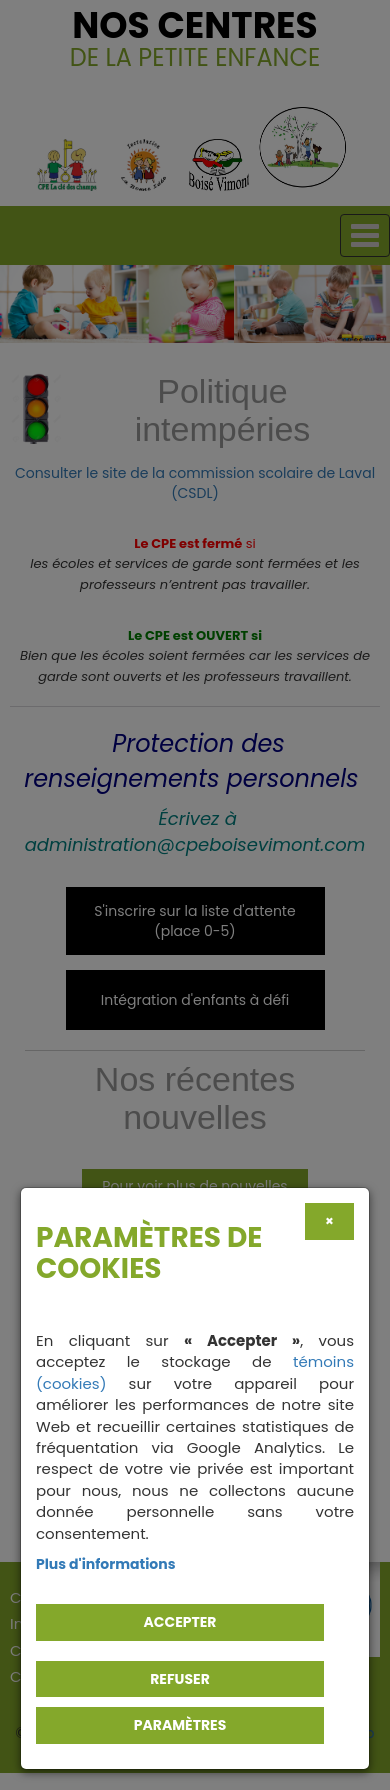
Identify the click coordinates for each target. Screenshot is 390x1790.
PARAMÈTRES (180, 1725)
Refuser (180, 1679)
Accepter (180, 1622)
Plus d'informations (106, 1564)
